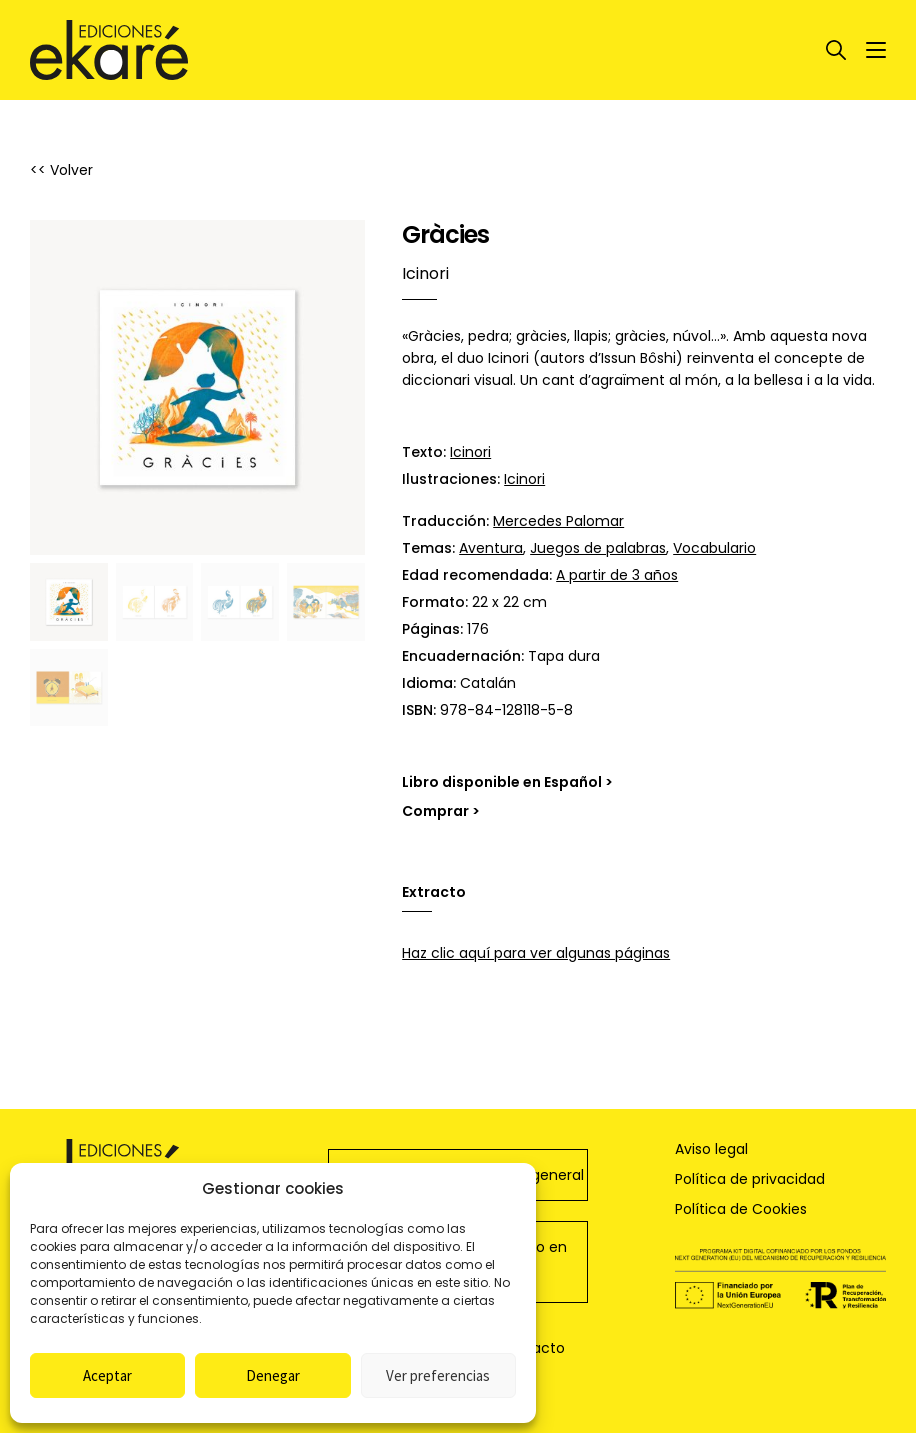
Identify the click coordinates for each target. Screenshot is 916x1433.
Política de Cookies (741, 1209)
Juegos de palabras (598, 548)
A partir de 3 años (617, 575)
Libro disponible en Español (502, 782)
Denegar (273, 1375)
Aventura (491, 548)
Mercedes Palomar (558, 521)
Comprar (435, 811)
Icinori (470, 452)
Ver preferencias (438, 1375)
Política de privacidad (750, 1179)
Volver (71, 170)
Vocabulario (714, 548)
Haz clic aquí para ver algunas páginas (536, 953)
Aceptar (107, 1375)
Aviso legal (711, 1149)
